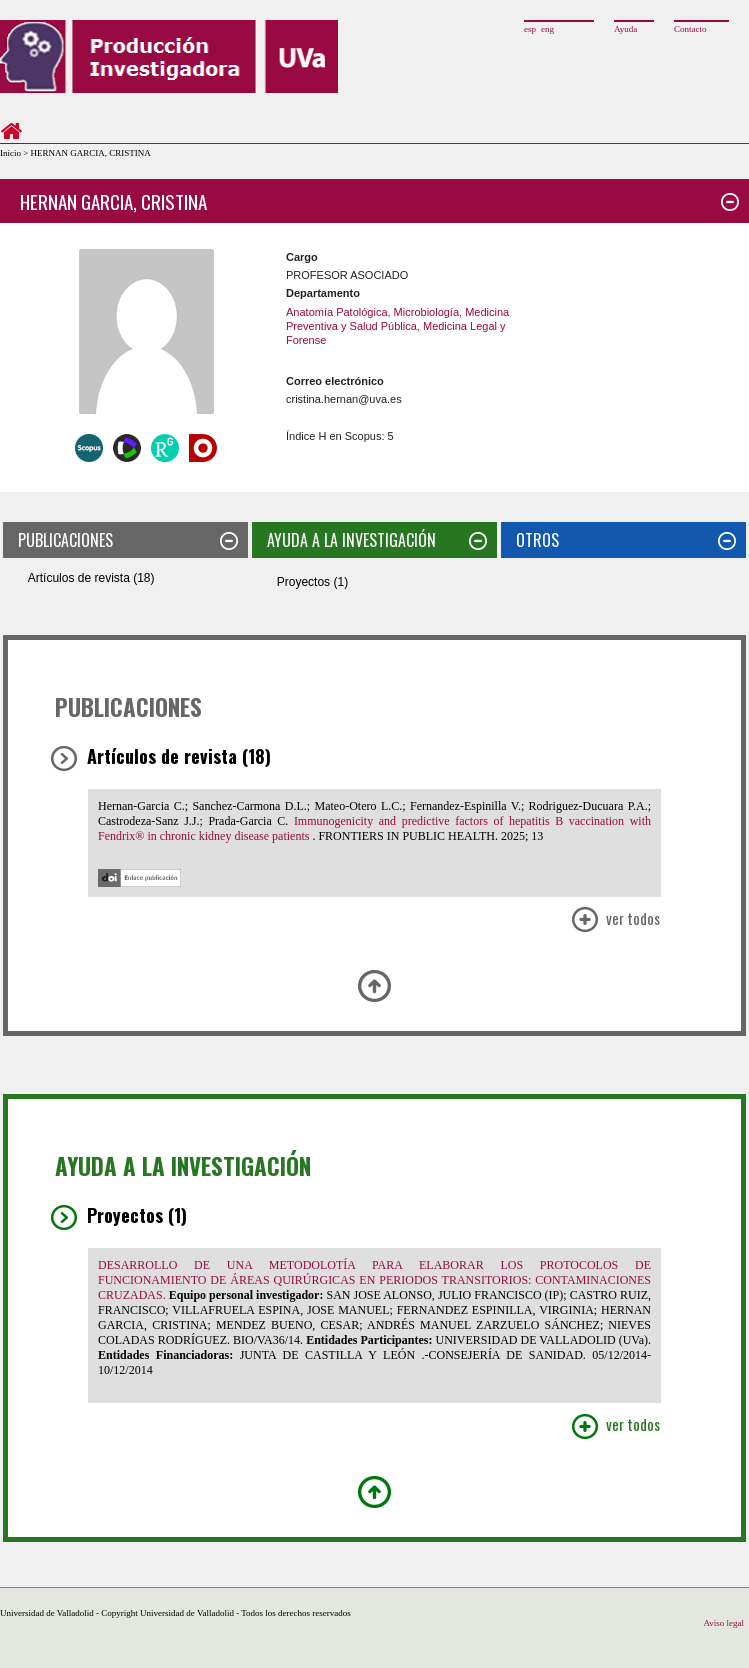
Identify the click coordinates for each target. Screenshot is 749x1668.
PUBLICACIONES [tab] (128, 540)
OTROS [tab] (626, 540)
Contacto (690, 29)
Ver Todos (615, 920)
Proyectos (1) (312, 582)
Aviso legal (723, 1623)
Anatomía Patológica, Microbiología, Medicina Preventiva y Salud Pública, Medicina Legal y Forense (397, 326)
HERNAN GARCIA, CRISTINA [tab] (379, 201)
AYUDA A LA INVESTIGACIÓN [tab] (377, 540)
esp (530, 29)
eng (547, 29)
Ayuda (625, 29)
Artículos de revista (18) (91, 578)
